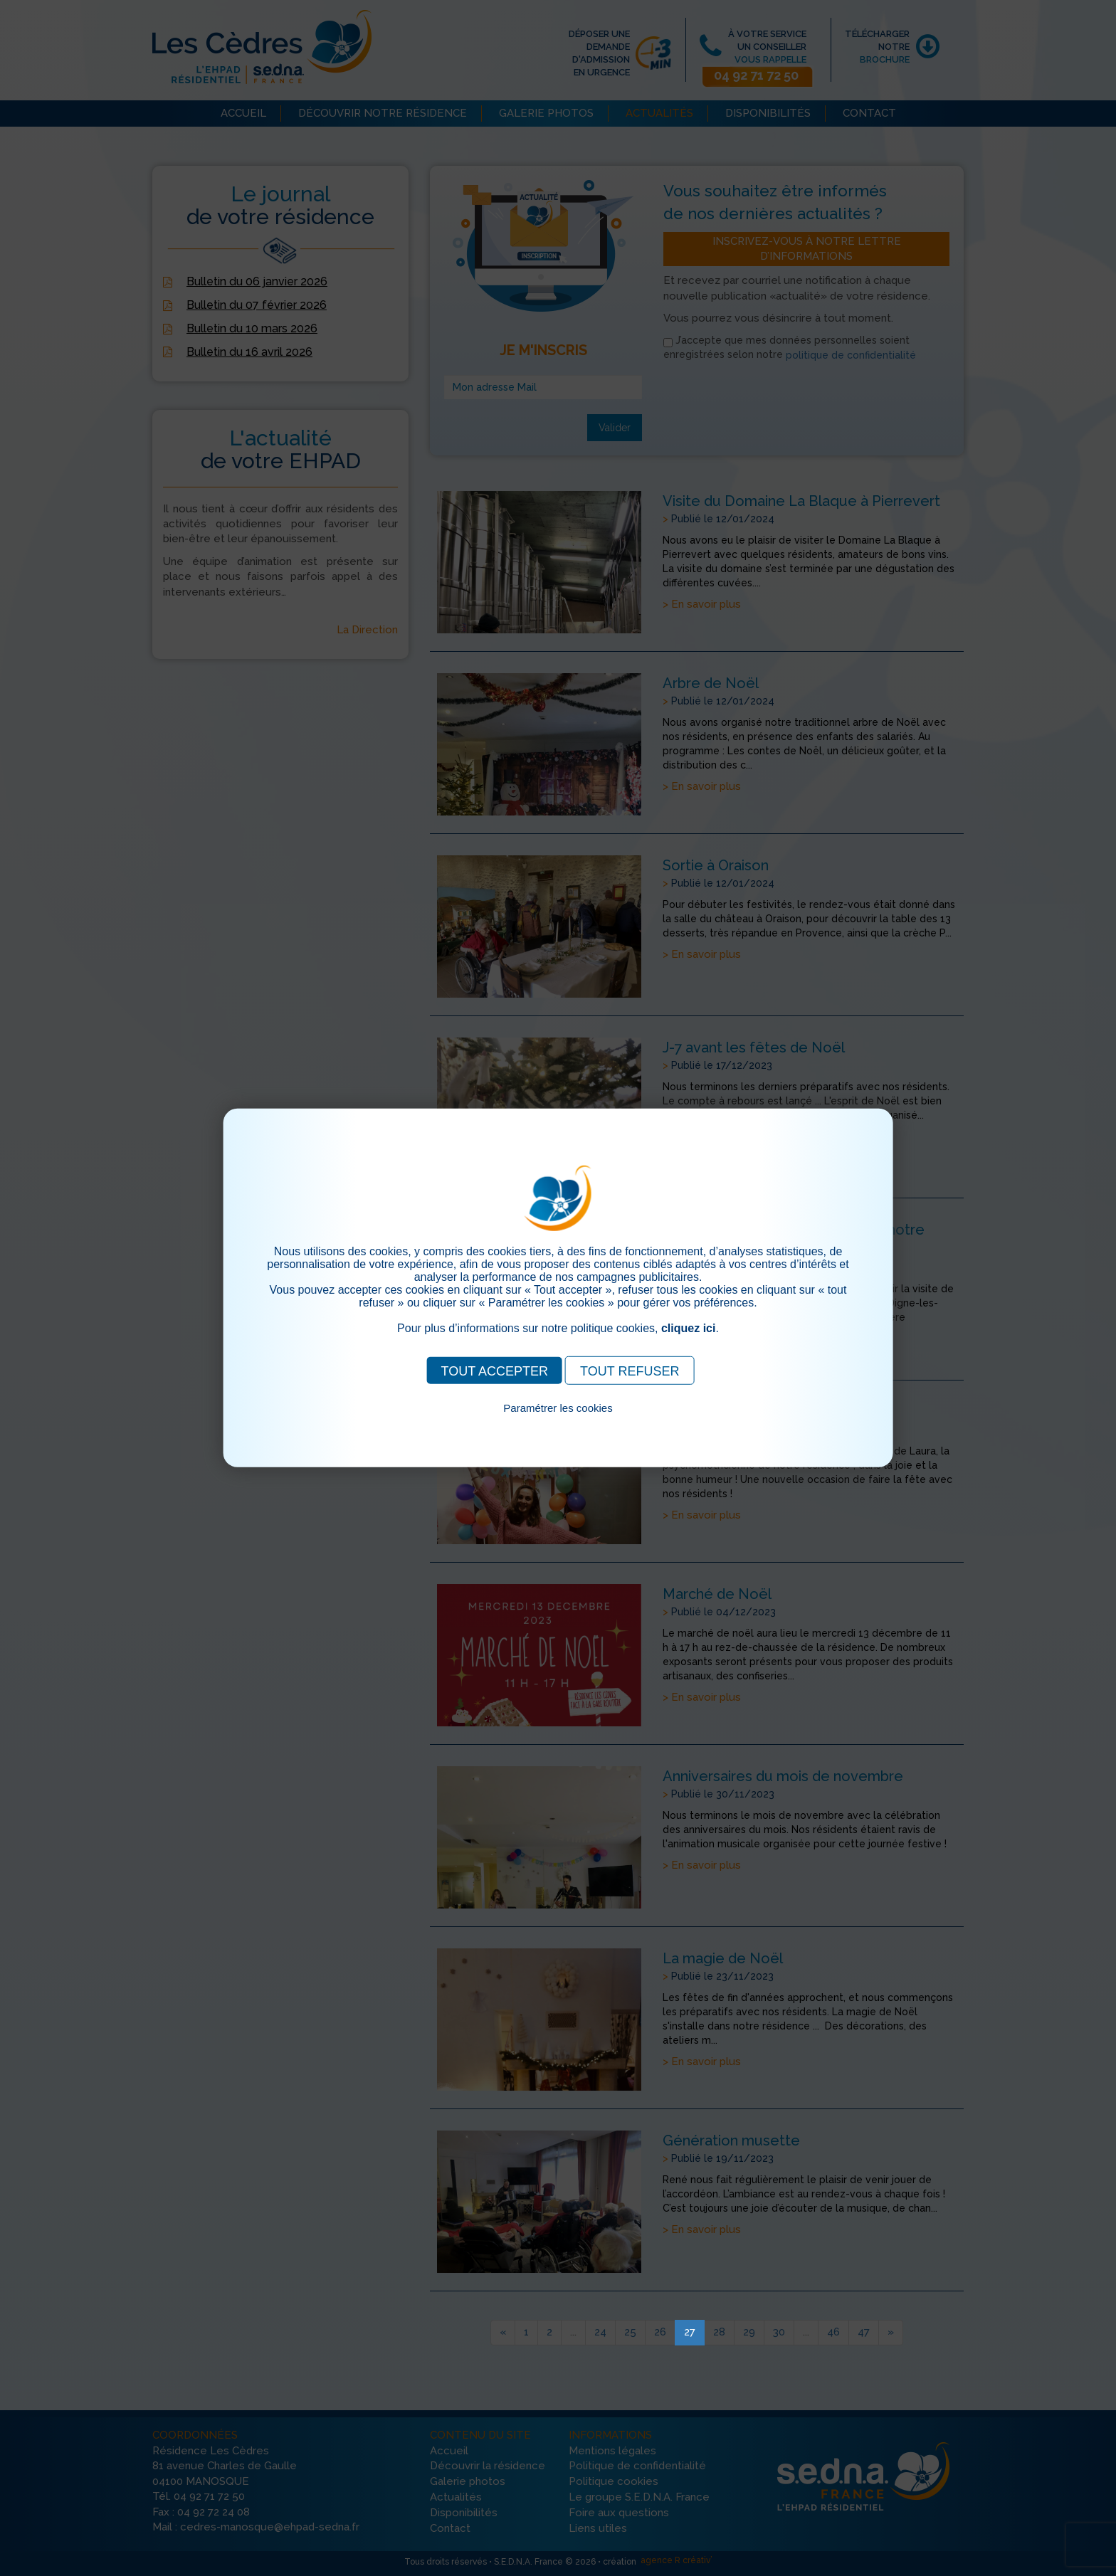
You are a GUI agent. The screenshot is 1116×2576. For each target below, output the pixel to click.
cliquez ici (688, 1328)
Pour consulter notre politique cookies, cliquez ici (558, 1424)
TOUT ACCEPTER (494, 1371)
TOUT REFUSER (629, 1371)
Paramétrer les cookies (557, 1408)
